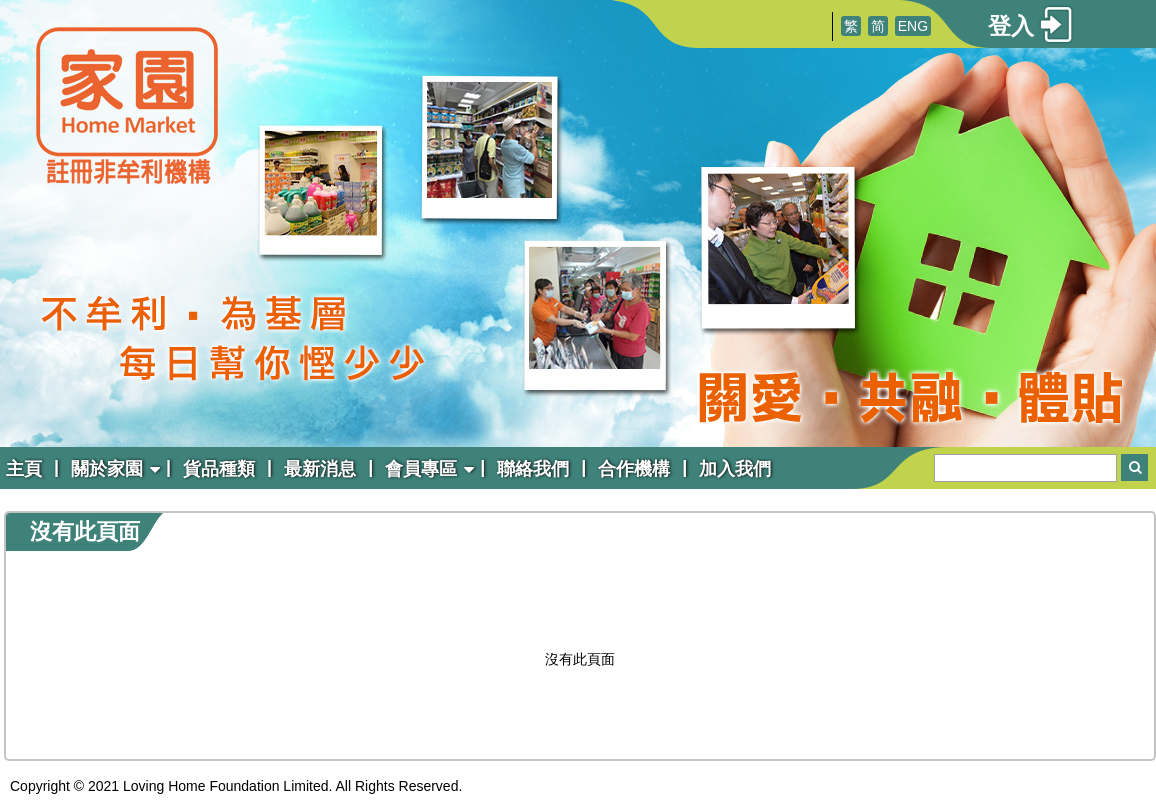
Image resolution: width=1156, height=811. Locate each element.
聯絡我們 (533, 469)
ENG (913, 26)
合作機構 (634, 469)
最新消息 (320, 469)
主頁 (24, 469)
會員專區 (421, 469)
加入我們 (735, 469)
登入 (1011, 26)
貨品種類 (219, 469)
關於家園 (107, 469)
